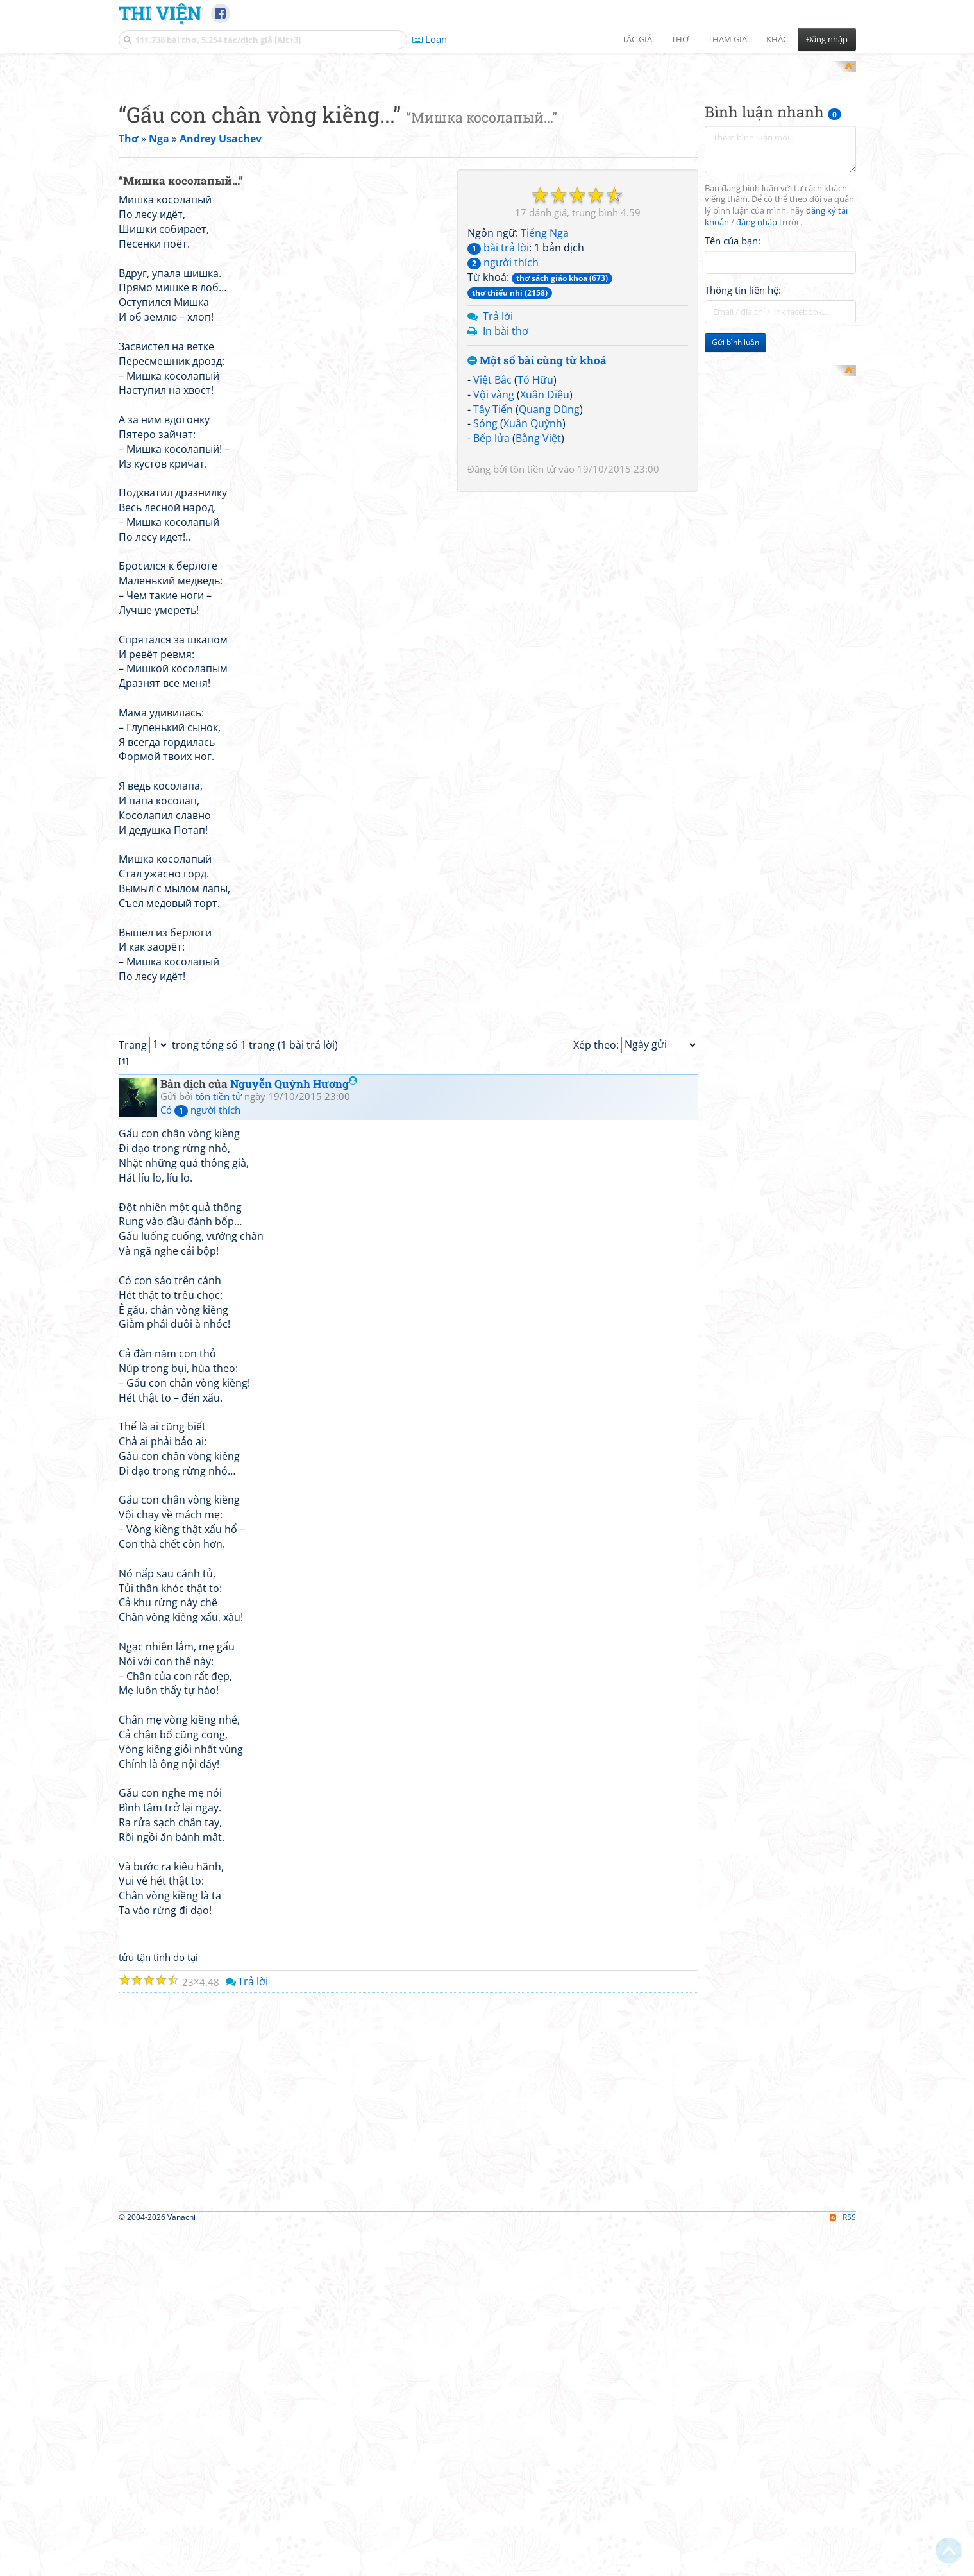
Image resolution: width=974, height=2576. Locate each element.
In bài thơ (505, 679)
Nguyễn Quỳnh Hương (293, 1430)
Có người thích (200, 1457)
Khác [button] (777, 39)
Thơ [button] (680, 39)
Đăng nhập (827, 39)
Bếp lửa (491, 786)
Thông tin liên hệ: (743, 458)
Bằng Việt (538, 786)
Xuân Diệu (544, 741)
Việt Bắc (492, 727)
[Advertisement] (487, 151)
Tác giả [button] (637, 39)
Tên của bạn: (732, 408)
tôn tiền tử (533, 816)
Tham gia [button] (727, 39)
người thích (503, 609)
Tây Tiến (493, 756)
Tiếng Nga (545, 580)
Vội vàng (493, 741)
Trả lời (498, 664)
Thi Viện (160, 13)
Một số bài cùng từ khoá (537, 708)
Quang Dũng (549, 756)
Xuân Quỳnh (532, 771)
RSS (843, 2564)
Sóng (485, 771)
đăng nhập (756, 390)
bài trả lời (498, 595)
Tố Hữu (535, 727)
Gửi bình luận (735, 510)
